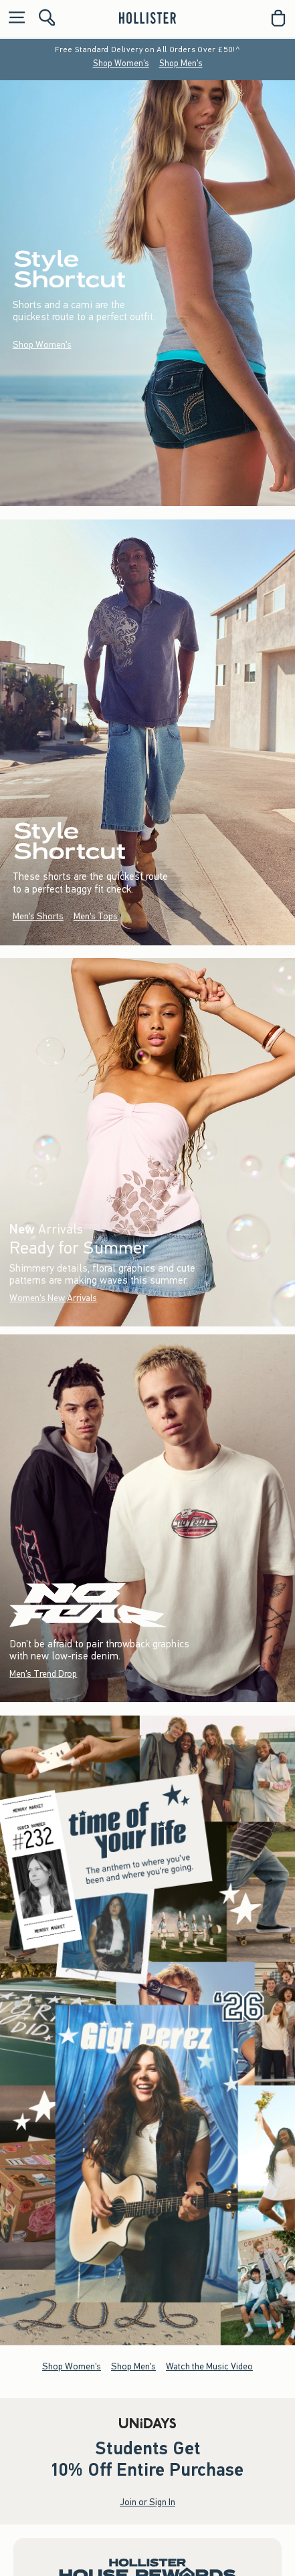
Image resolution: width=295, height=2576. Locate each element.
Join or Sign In (147, 2502)
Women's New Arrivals (53, 1298)
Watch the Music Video (209, 2366)
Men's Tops (96, 916)
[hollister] (147, 18)
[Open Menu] (13, 18)
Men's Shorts (38, 916)
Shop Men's (181, 63)
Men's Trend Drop (43, 1673)
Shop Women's (121, 63)
